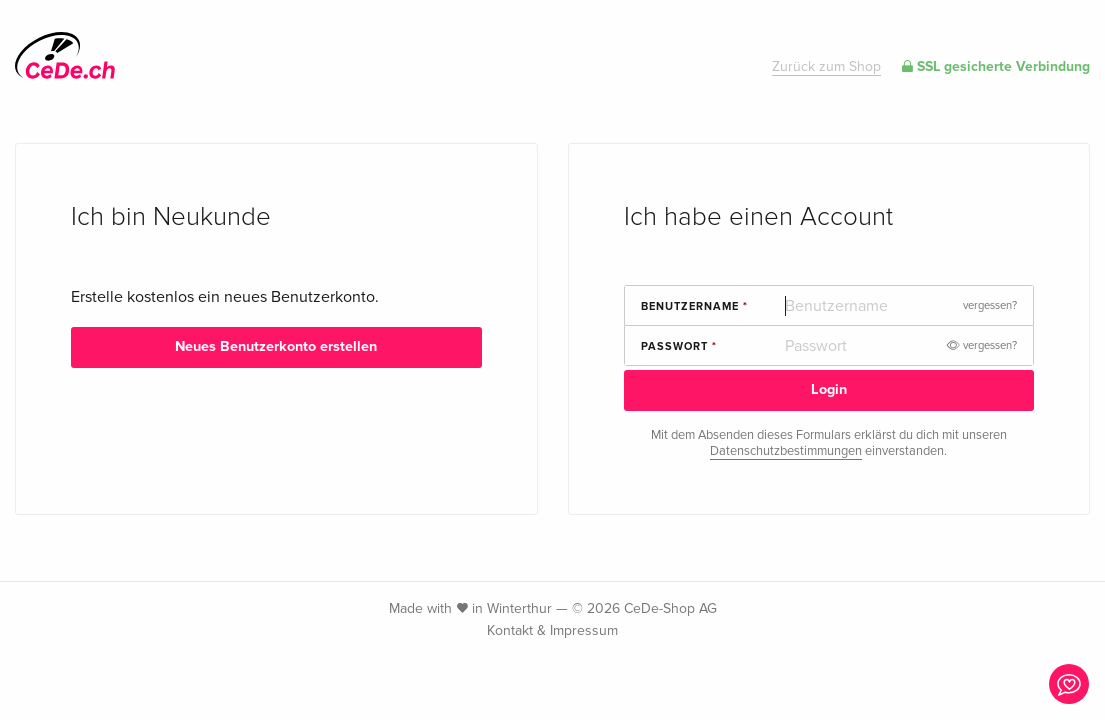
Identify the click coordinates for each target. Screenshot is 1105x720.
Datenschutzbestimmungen (786, 451)
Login (829, 389)
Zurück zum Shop (826, 66)
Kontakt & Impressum (552, 630)
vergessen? (990, 305)
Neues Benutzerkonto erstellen (276, 346)
